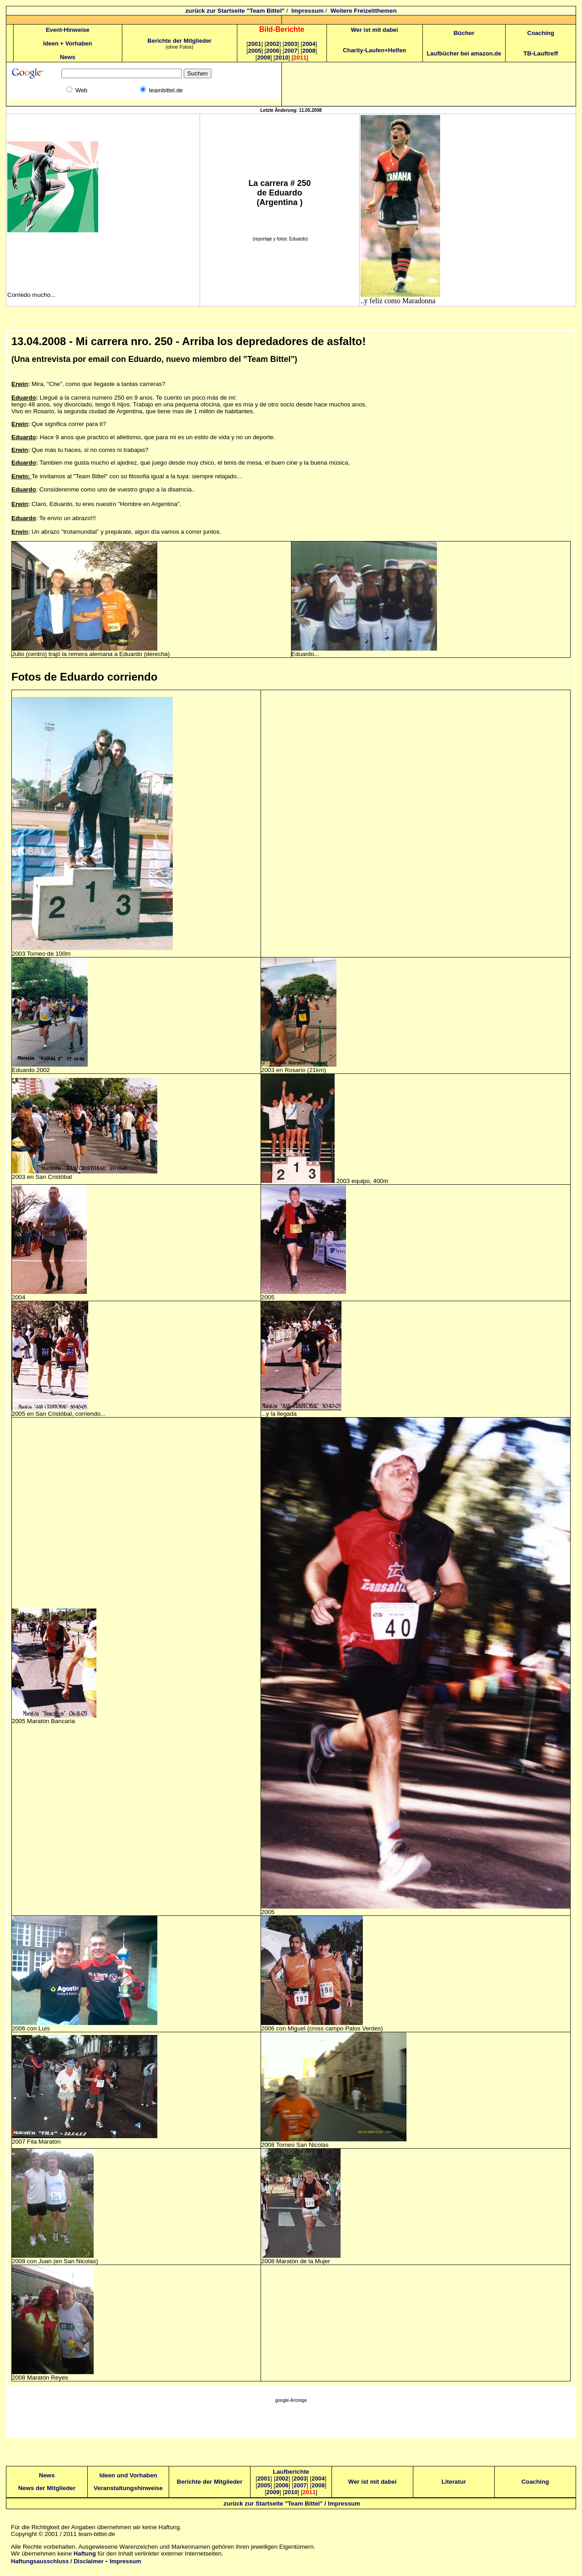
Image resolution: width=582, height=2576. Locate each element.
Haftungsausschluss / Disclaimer (57, 2561)
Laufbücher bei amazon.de (463, 53)
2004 (309, 43)
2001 (255, 43)
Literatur (454, 2481)
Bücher (463, 33)
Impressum (307, 10)
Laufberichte (291, 2471)
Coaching (540, 33)
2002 (273, 43)
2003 (290, 43)
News (67, 57)
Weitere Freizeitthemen (364, 10)
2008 (309, 50)
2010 (281, 57)
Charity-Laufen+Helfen (374, 50)
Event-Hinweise (68, 29)
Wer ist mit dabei (374, 29)
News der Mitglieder (46, 2488)
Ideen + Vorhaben (67, 43)
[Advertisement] (291, 2422)
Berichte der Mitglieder (179, 40)
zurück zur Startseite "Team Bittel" (235, 10)
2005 (254, 50)
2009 (263, 57)
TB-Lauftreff (540, 53)
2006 (272, 50)
